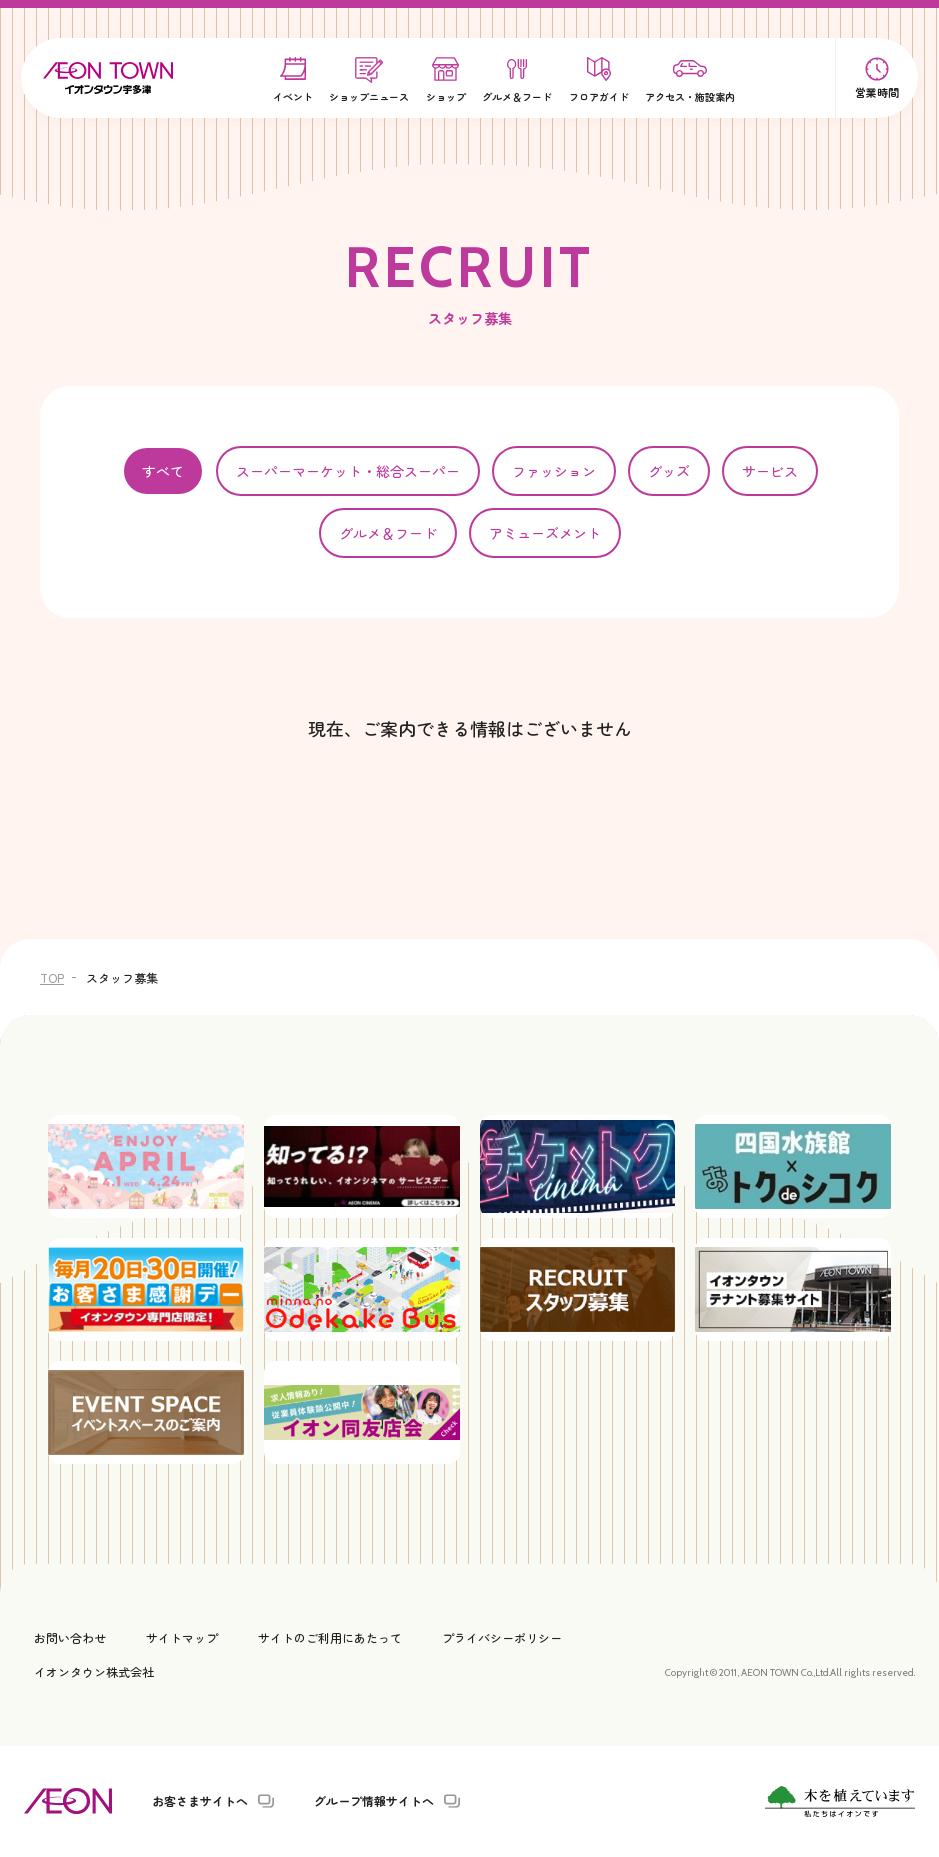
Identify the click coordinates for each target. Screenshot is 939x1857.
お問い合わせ (70, 1637)
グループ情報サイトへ (374, 1801)
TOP (52, 977)
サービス (770, 471)
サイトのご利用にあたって (330, 1637)
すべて (163, 471)
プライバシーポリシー (502, 1637)
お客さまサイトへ (200, 1801)
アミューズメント (545, 533)
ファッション (554, 471)
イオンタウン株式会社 (94, 1671)
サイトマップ (182, 1637)
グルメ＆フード (388, 533)
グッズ (669, 471)
